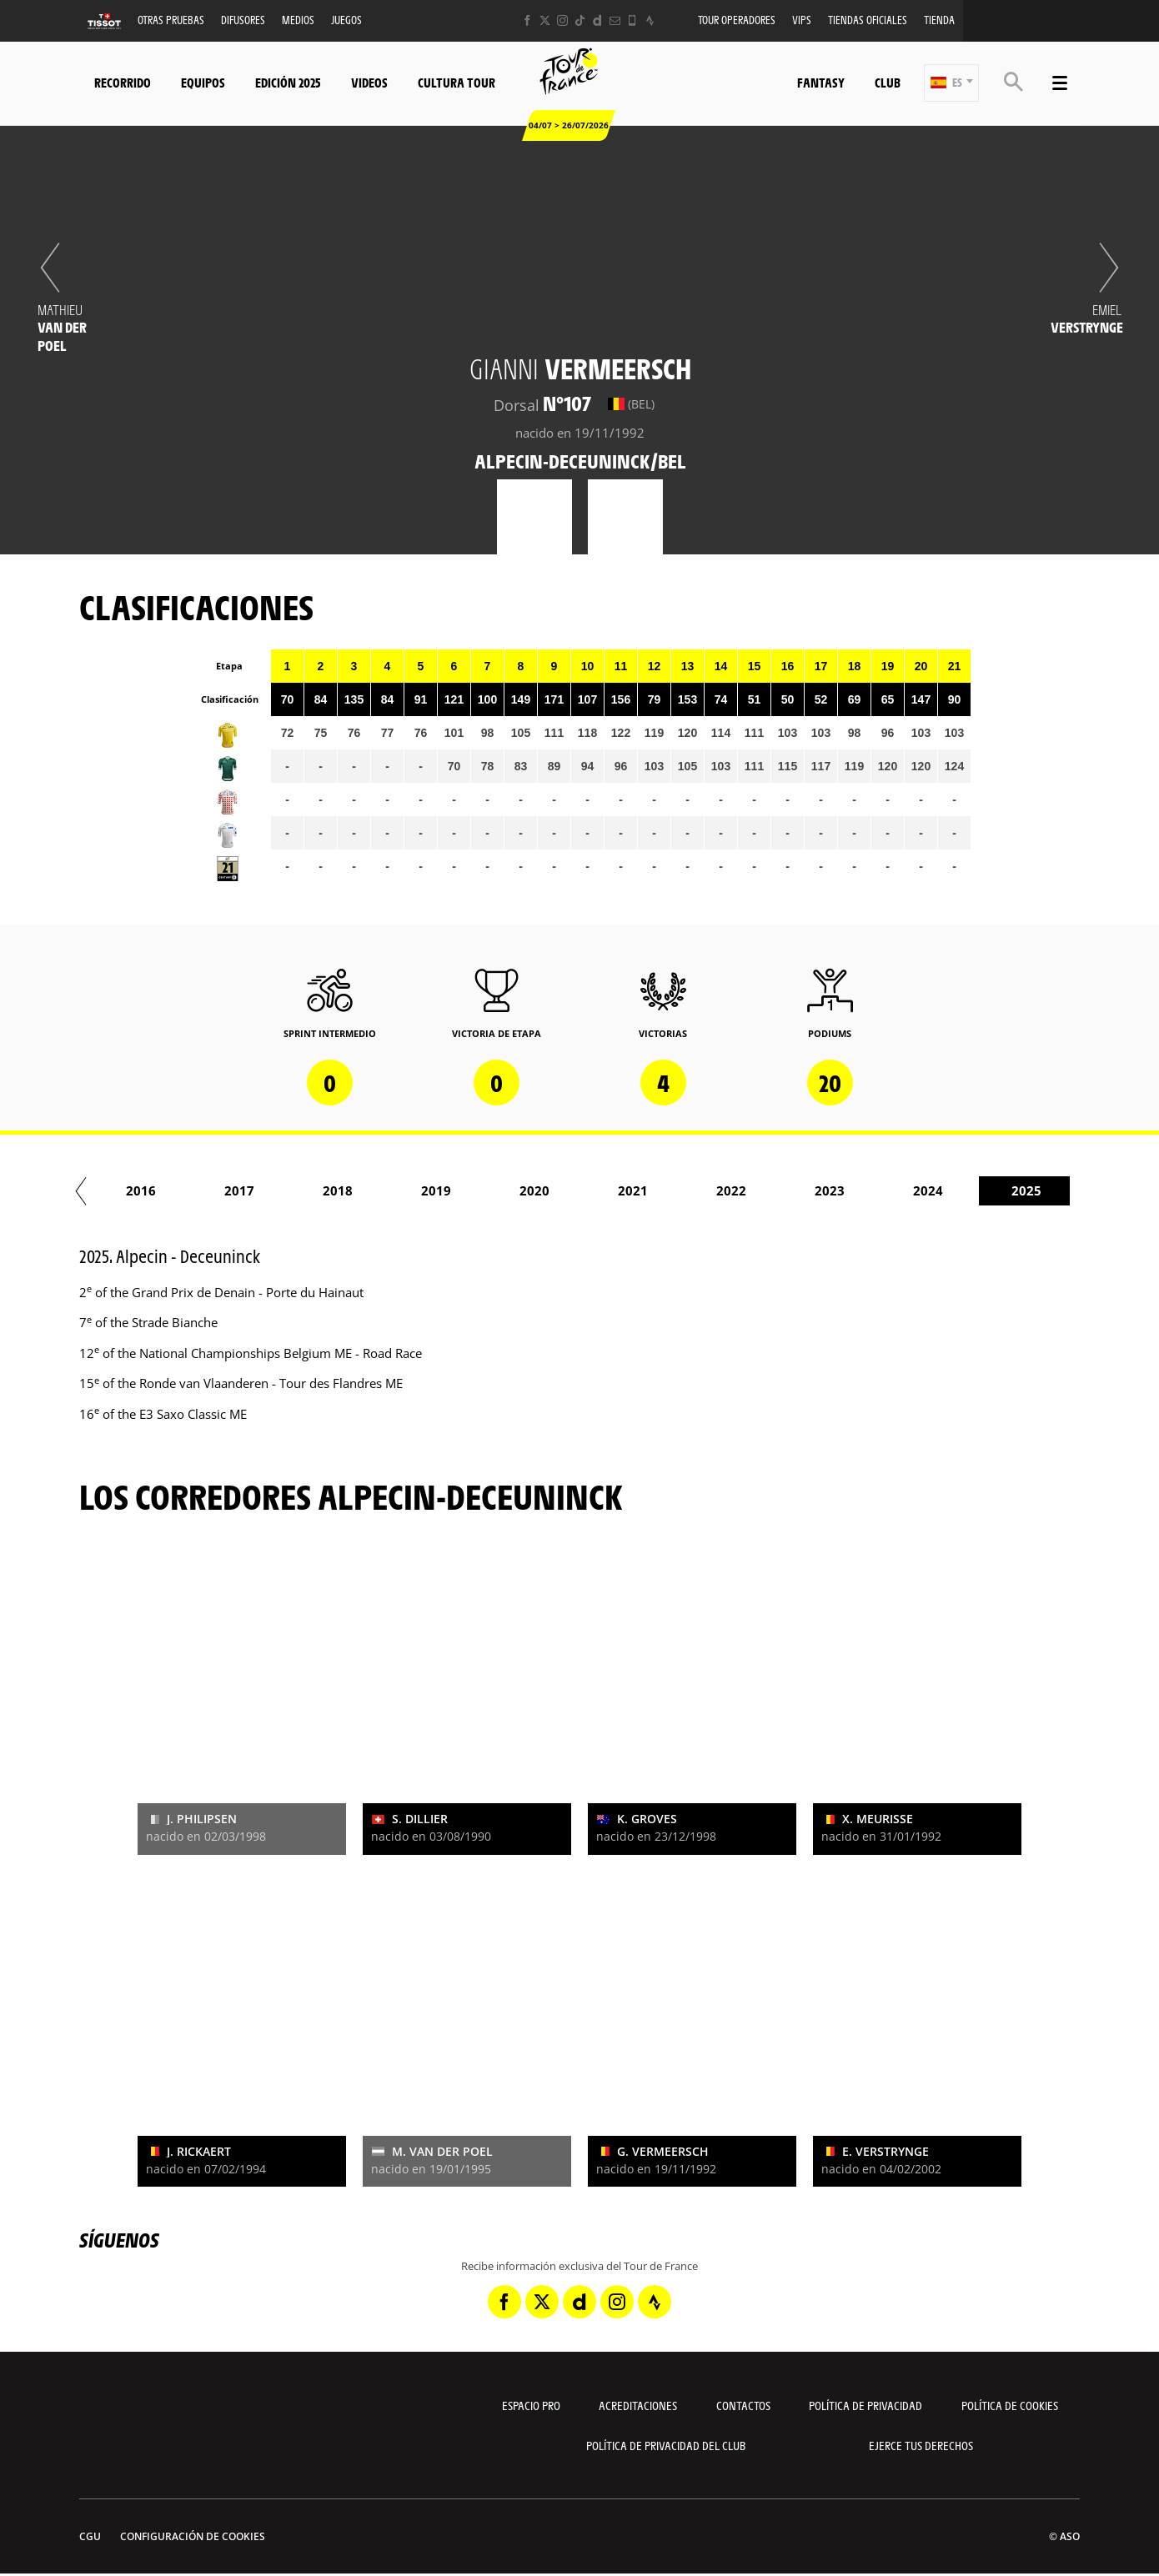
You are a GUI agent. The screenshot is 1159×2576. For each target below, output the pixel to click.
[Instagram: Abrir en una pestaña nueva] (562, 20)
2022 (898, 1190)
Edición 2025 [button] (288, 82)
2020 (701, 1190)
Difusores (243, 20)
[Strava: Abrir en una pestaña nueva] (650, 20)
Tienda (939, 20)
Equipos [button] (203, 82)
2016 (308, 1190)
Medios (298, 20)
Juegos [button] (346, 20)
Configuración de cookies (192, 2536)
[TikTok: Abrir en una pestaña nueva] (580, 20)
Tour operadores (736, 20)
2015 (209, 1190)
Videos (369, 82)
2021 (800, 1190)
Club (888, 82)
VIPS (801, 20)
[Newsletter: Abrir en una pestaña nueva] (615, 20)
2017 (406, 1190)
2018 (504, 1190)
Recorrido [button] (122, 82)
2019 (603, 1190)
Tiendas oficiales (867, 20)
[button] (951, 83)
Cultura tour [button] (456, 82)
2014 (111, 1190)
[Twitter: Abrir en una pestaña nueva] (545, 20)
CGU (90, 2536)
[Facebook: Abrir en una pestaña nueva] (527, 20)
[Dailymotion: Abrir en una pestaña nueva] (597, 20)
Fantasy (821, 82)
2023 (996, 1190)
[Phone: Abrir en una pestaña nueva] (632, 20)
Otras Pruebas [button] (171, 20)
